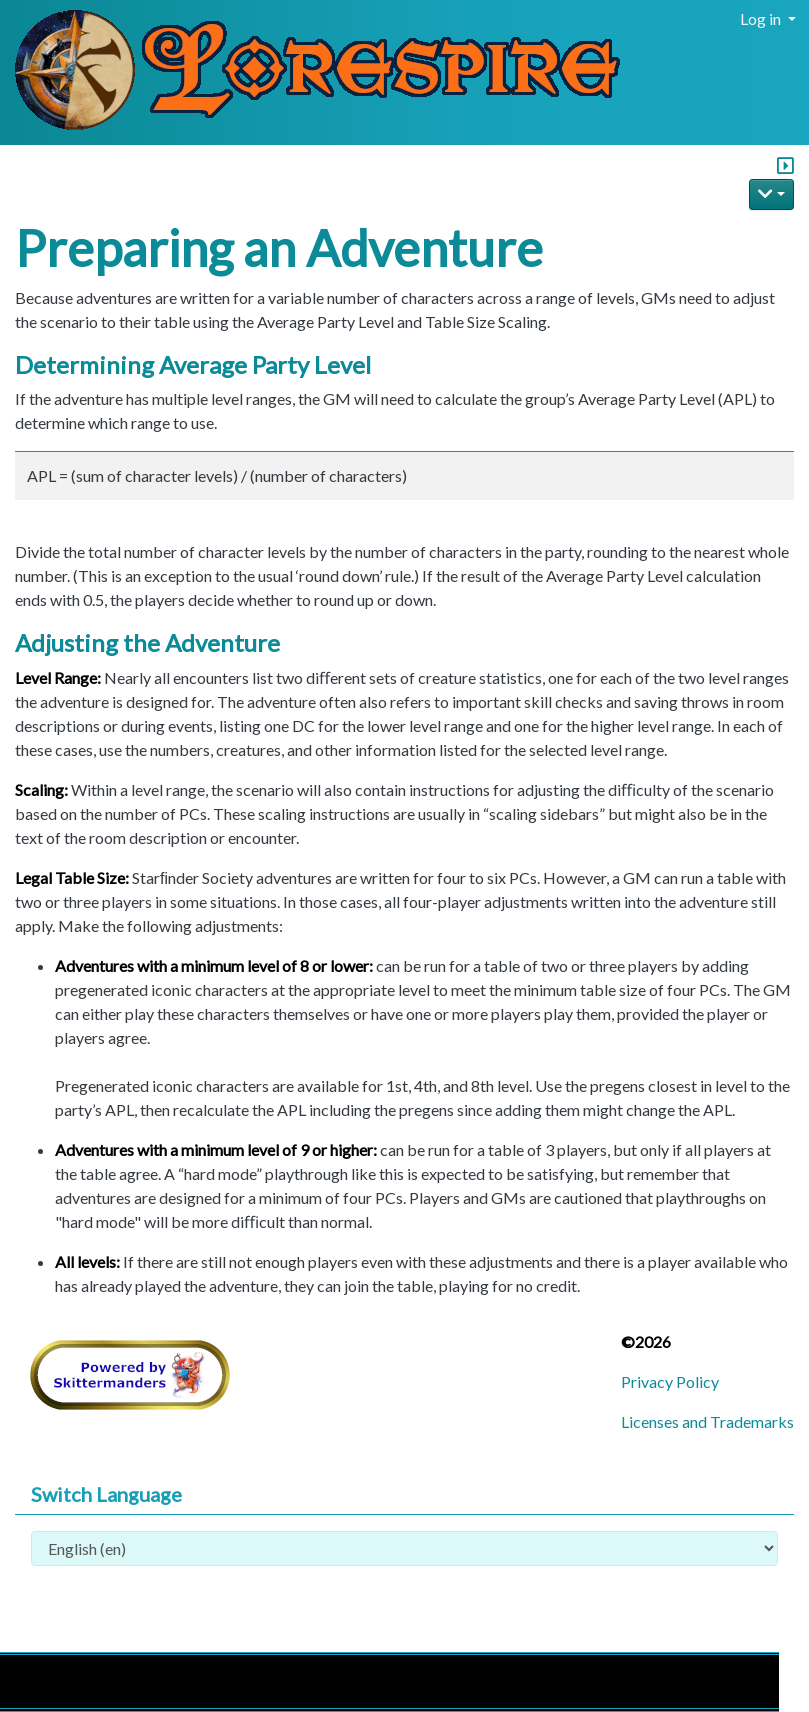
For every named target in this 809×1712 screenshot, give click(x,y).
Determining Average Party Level (193, 364)
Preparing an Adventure (279, 248)
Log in (762, 18)
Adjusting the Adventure (147, 642)
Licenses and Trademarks (707, 1421)
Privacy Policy (670, 1381)
